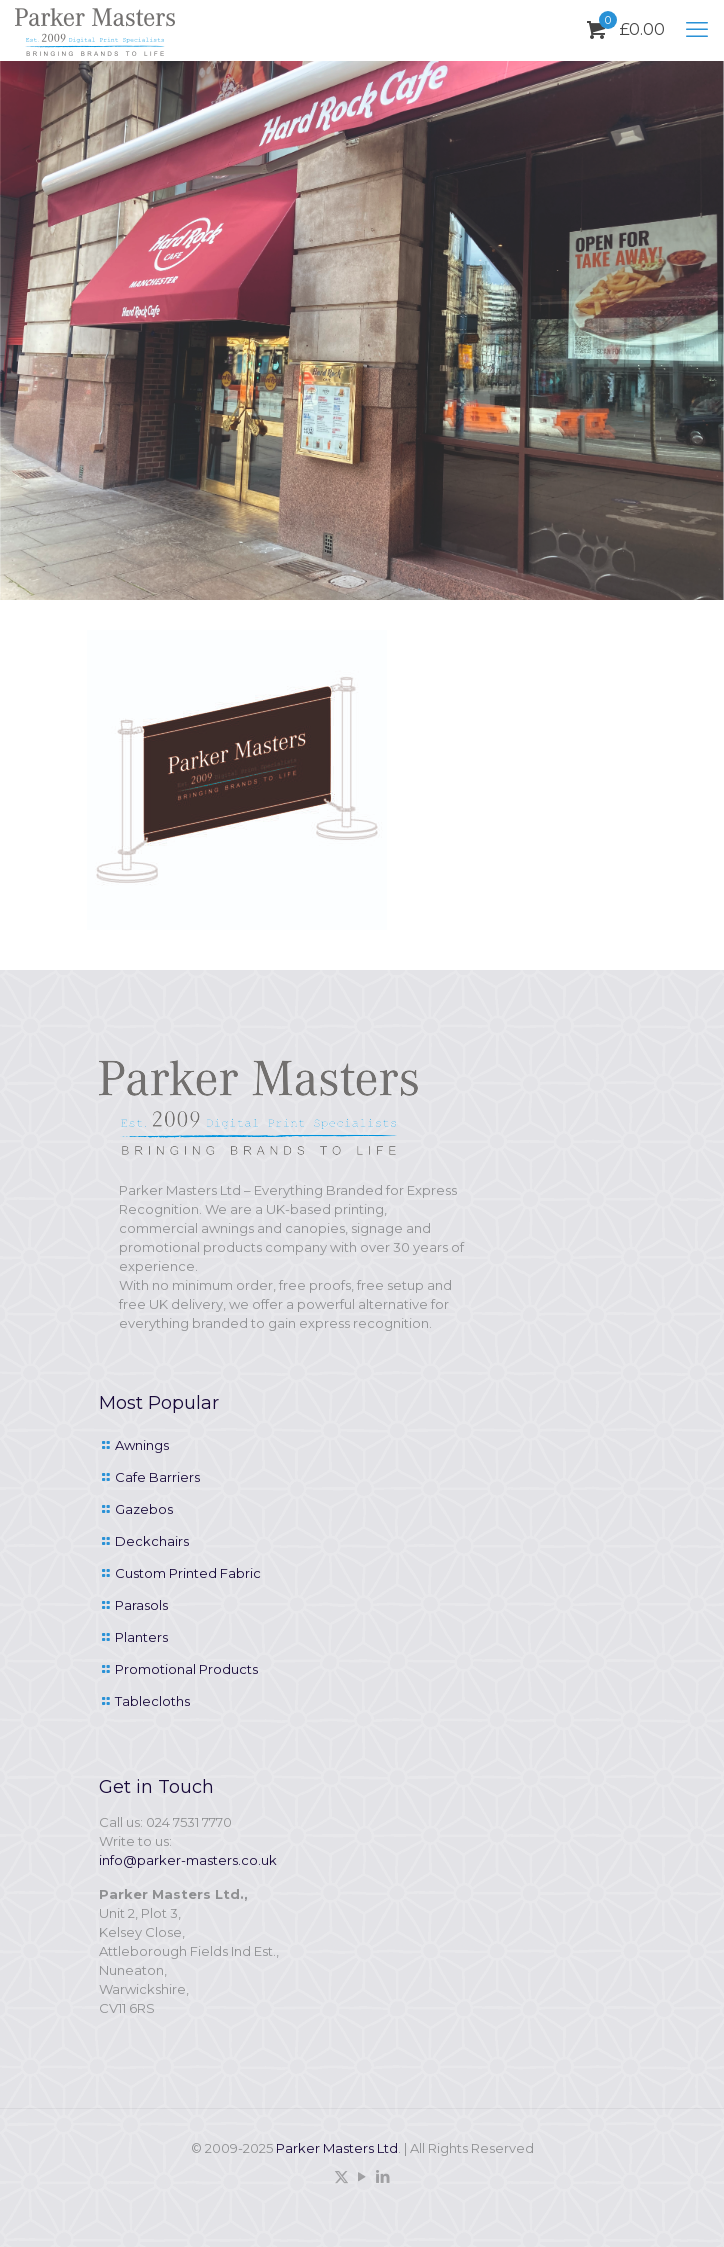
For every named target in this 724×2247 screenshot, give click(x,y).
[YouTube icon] (362, 2176)
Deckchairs (152, 1541)
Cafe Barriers (157, 1477)
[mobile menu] (697, 30)
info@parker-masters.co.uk (188, 1860)
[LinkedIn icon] (383, 2176)
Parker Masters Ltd (337, 2148)
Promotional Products (186, 1669)
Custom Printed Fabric (188, 1573)
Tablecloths (152, 1701)
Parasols (141, 1605)
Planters (141, 1637)
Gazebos (144, 1509)
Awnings (142, 1445)
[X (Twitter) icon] (341, 2176)
